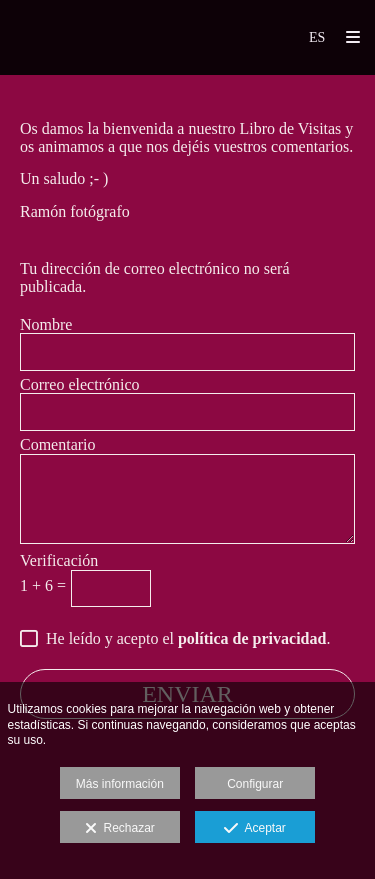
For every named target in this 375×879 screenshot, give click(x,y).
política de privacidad (252, 638)
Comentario (58, 444)
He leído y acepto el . (184, 638)
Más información (120, 784)
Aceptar (254, 829)
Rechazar (120, 829)
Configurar (255, 784)
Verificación (59, 560)
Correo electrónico (80, 384)
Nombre (46, 324)
